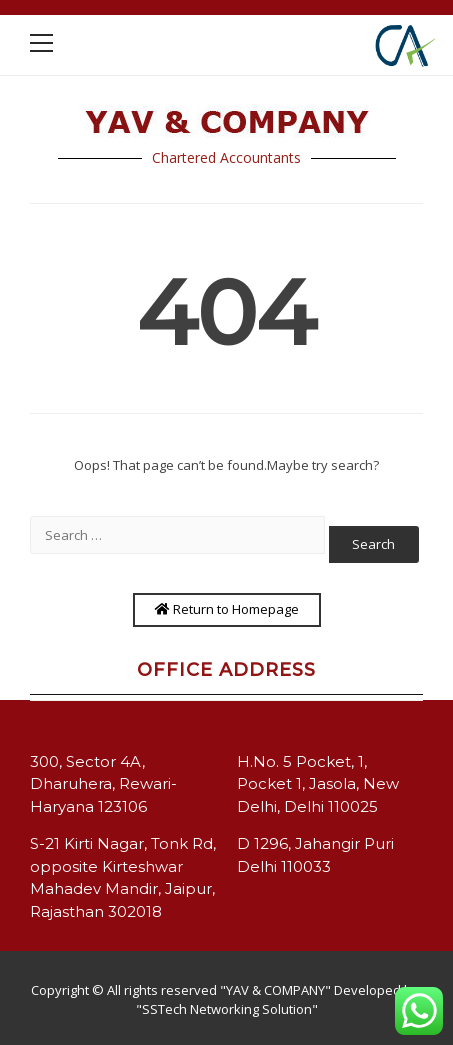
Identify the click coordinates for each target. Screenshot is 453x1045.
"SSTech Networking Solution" (227, 1009)
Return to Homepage (227, 609)
